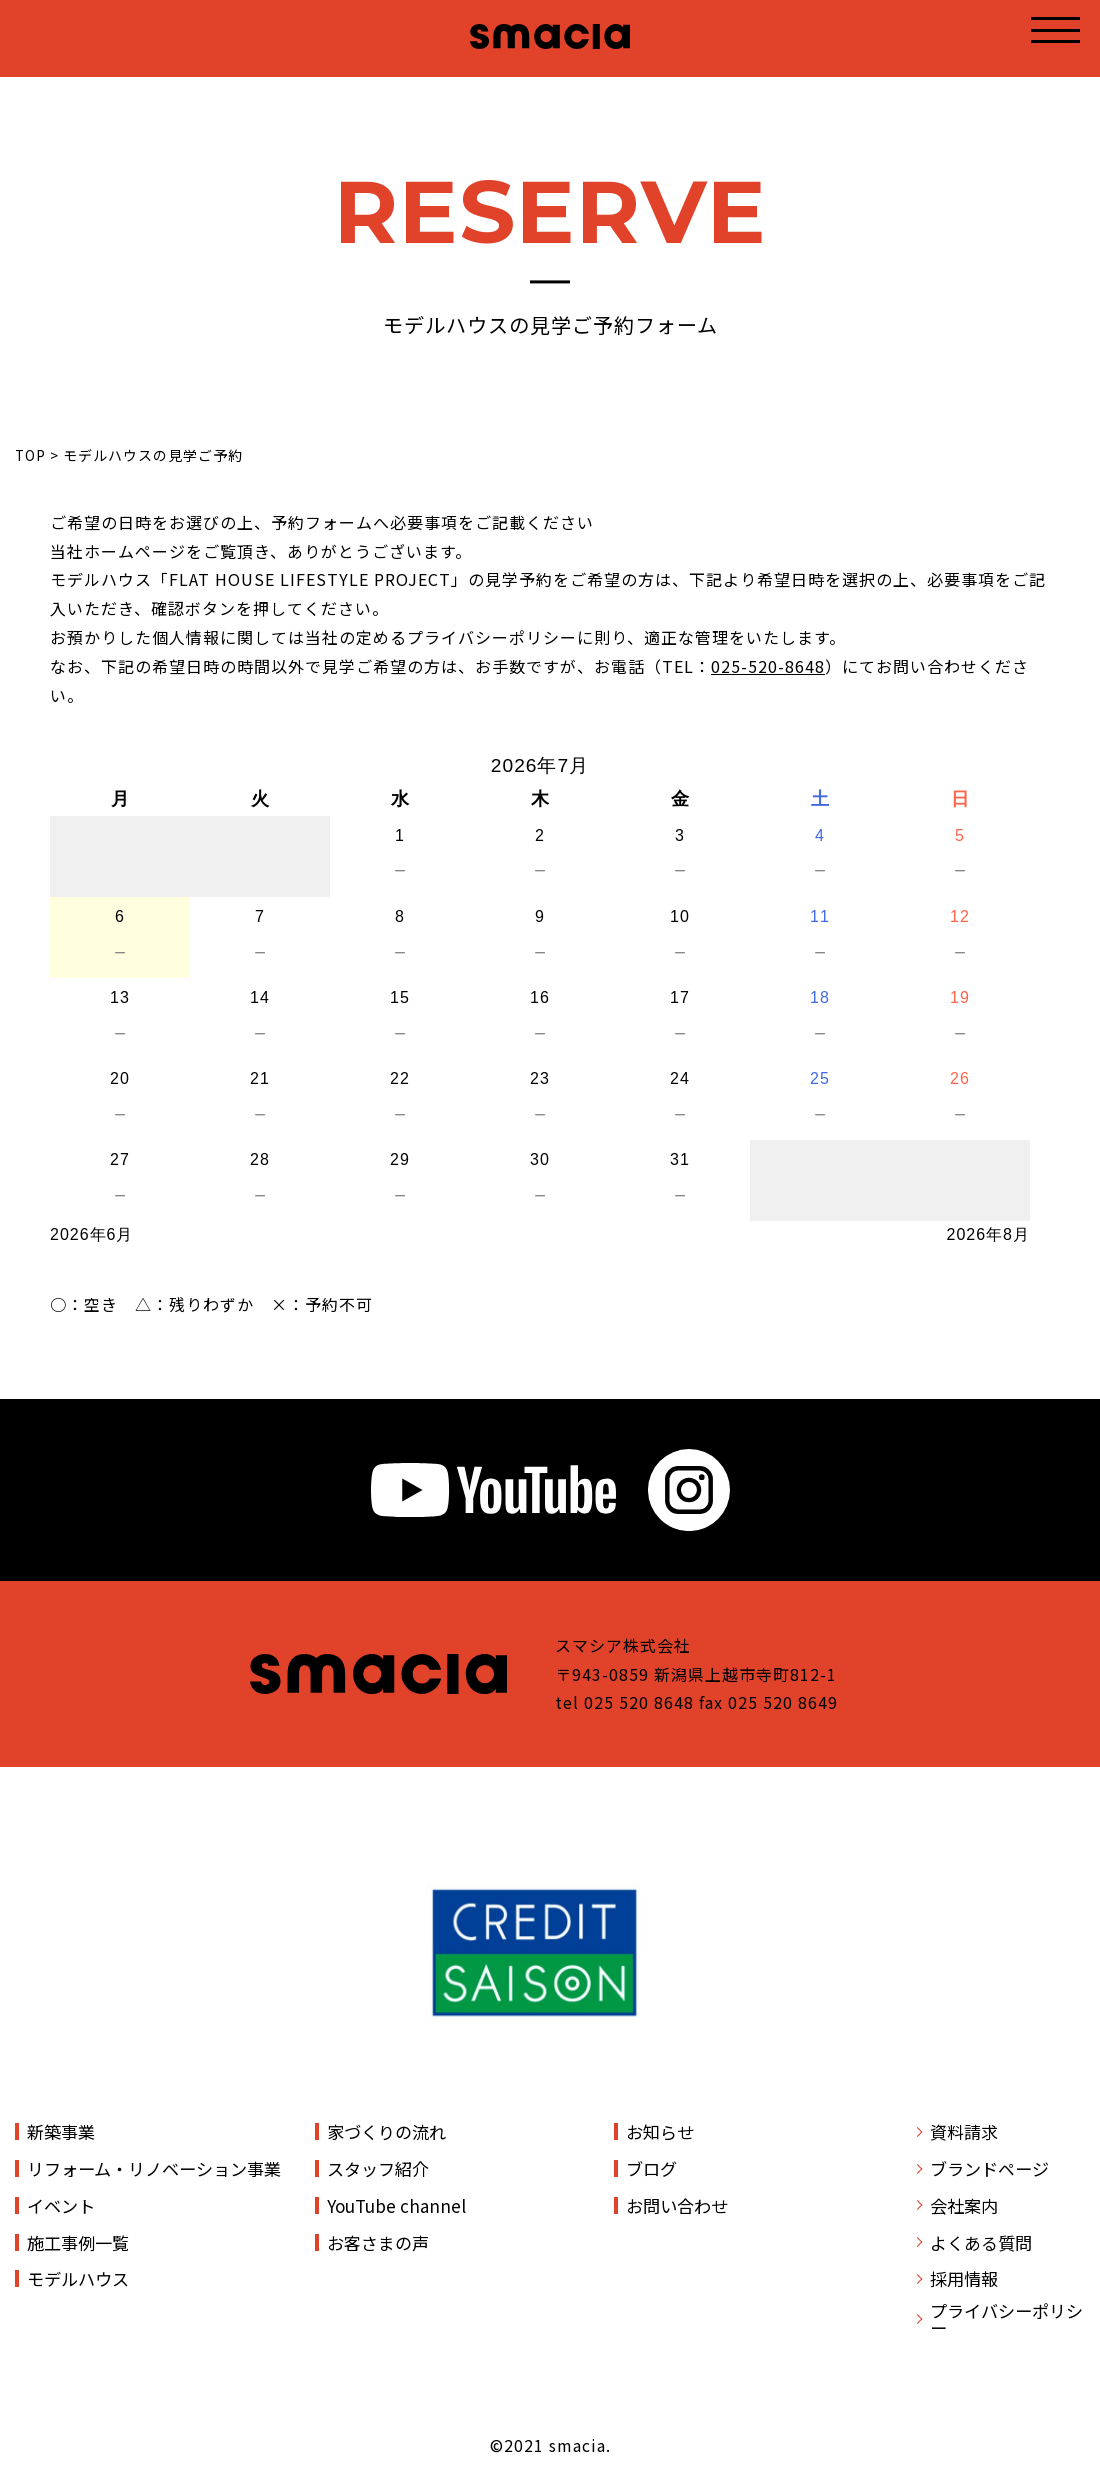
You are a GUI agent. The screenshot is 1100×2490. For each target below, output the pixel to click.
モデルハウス (78, 2278)
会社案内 (964, 2205)
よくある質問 (981, 2242)
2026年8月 (989, 1234)
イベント (61, 2205)
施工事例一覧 (78, 2242)
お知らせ (660, 2131)
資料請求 (964, 2131)
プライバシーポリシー (1006, 2319)
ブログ (651, 2168)
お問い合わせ (677, 2205)
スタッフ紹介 (378, 2168)
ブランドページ (989, 2168)
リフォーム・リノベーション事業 (154, 2168)
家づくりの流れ (386, 2131)
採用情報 (964, 2278)
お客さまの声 (378, 2242)
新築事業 (61, 2131)
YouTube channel (396, 2205)
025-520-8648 (768, 666)
